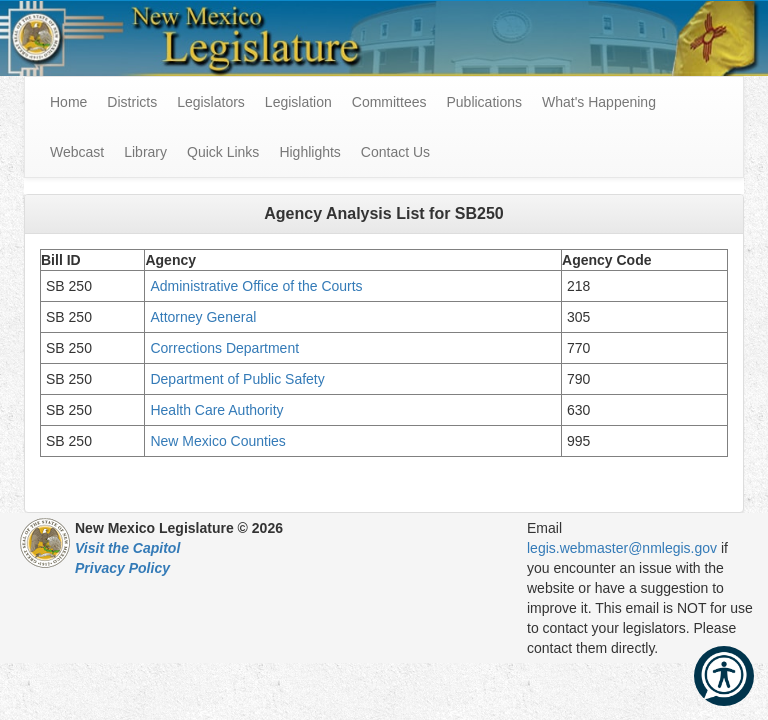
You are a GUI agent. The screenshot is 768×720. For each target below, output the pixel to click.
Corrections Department (226, 348)
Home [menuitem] (68, 102)
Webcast (77, 152)
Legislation (298, 102)
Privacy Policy (122, 568)
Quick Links (223, 152)
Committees (389, 102)
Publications (484, 102)
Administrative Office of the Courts (258, 286)
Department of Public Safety (239, 379)
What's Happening (599, 102)
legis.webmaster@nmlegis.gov (622, 548)
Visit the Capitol (127, 548)
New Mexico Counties (217, 441)
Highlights (309, 152)
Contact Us (395, 152)
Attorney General (205, 317)
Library (145, 152)
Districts (132, 102)
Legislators (211, 102)
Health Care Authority (216, 410)
